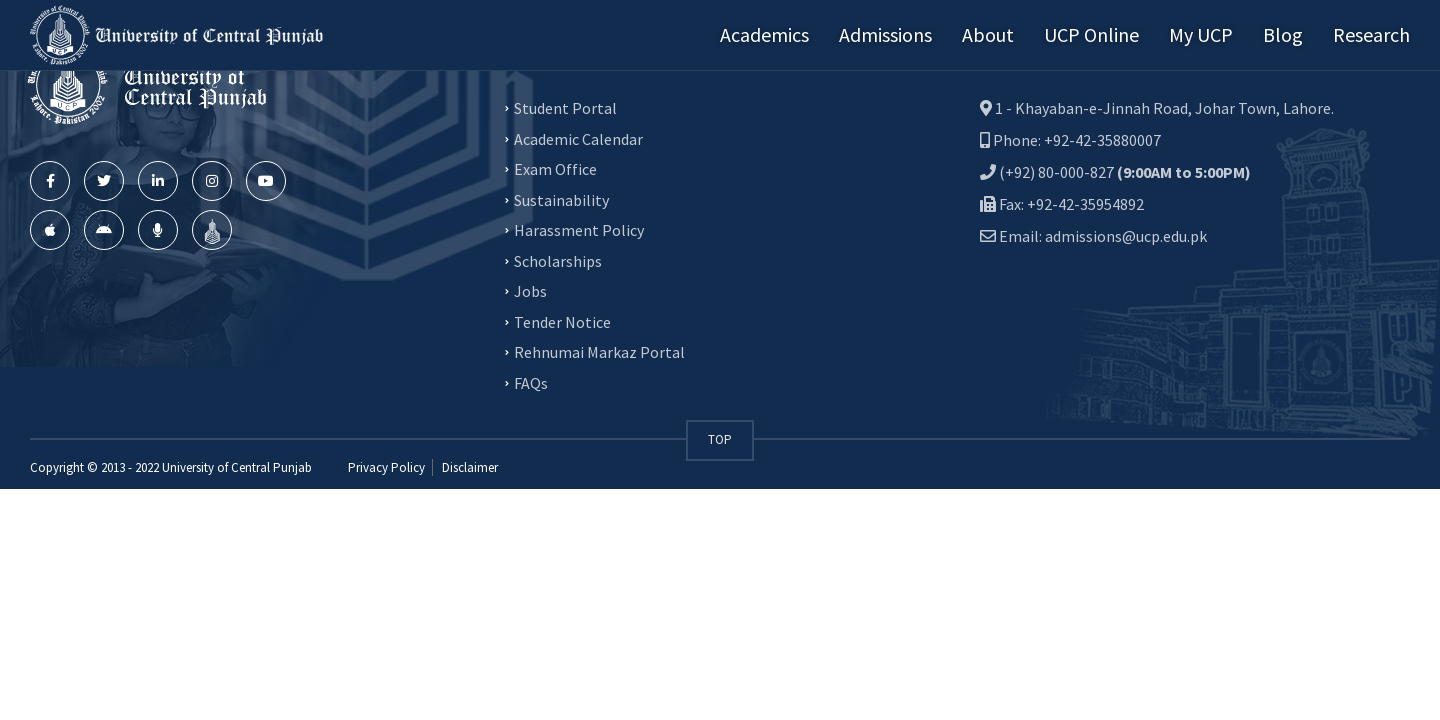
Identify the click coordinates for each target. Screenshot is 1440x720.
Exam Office (555, 169)
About (988, 34)
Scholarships (558, 260)
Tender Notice (562, 321)
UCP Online (1091, 34)
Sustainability (561, 199)
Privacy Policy (386, 467)
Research (1371, 34)
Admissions (885, 34)
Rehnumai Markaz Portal (599, 352)
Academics (764, 34)
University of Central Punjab (237, 467)
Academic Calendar (578, 138)
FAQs (531, 382)
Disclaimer (468, 467)
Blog (1283, 34)
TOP (720, 439)
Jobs (530, 291)
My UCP (1201, 34)
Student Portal (565, 108)
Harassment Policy (579, 230)
